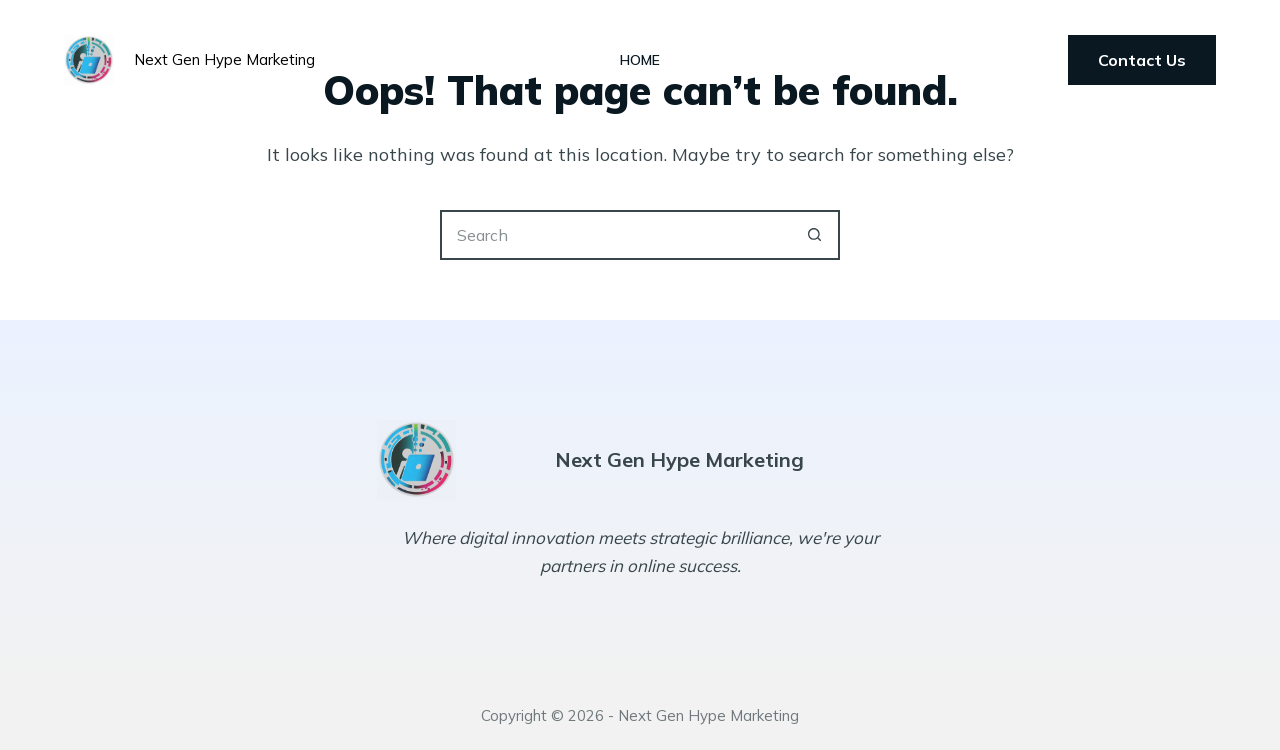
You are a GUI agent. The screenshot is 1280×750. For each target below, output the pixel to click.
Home (640, 60)
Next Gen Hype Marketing (224, 59)
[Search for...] (615, 235)
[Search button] (815, 235)
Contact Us (1142, 60)
